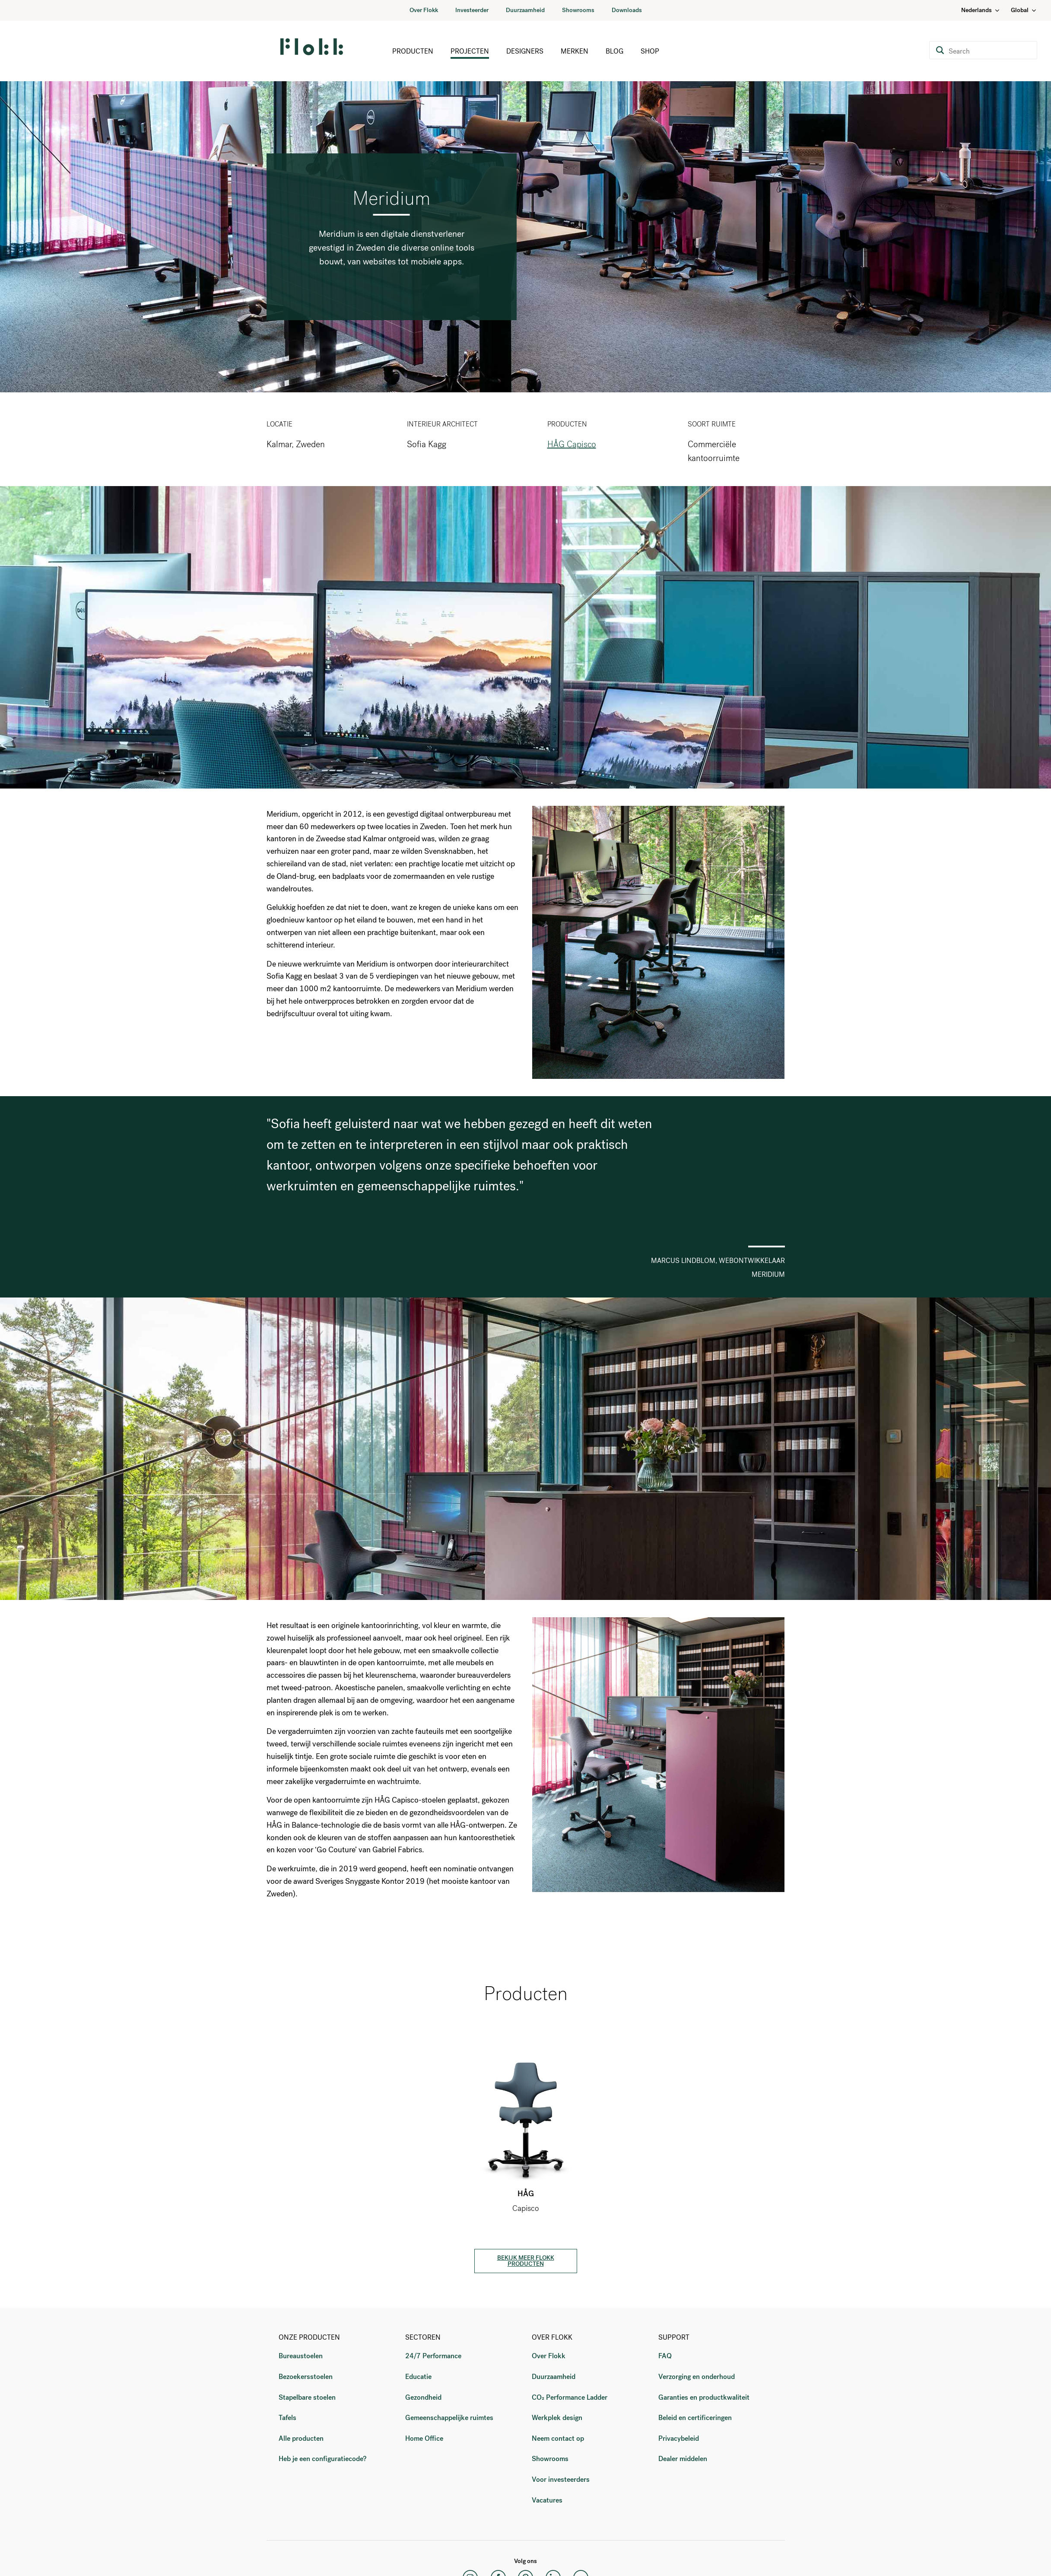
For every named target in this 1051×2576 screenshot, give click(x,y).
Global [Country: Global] (1024, 10)
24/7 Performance (433, 2355)
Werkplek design (557, 2417)
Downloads (627, 10)
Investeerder (472, 10)
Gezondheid (423, 2397)
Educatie (418, 2376)
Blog (614, 51)
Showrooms (578, 10)
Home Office (424, 2438)
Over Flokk (424, 10)
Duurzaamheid (525, 10)
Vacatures (547, 2500)
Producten (412, 51)
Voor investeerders (561, 2479)
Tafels (287, 2417)
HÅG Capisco (571, 444)
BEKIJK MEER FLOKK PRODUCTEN (525, 2261)
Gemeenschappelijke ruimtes (449, 2417)
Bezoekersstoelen (306, 2376)
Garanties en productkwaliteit (703, 2397)
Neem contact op (558, 2438)
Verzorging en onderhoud (696, 2376)
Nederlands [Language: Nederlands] (980, 10)
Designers (524, 51)
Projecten (470, 51)
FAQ (665, 2355)
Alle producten (301, 2438)
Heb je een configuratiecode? (322, 2458)
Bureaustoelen (301, 2355)
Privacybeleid (678, 2438)
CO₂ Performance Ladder (569, 2397)
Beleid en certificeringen (695, 2417)
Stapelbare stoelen (307, 2397)
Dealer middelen (682, 2458)
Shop (650, 51)
